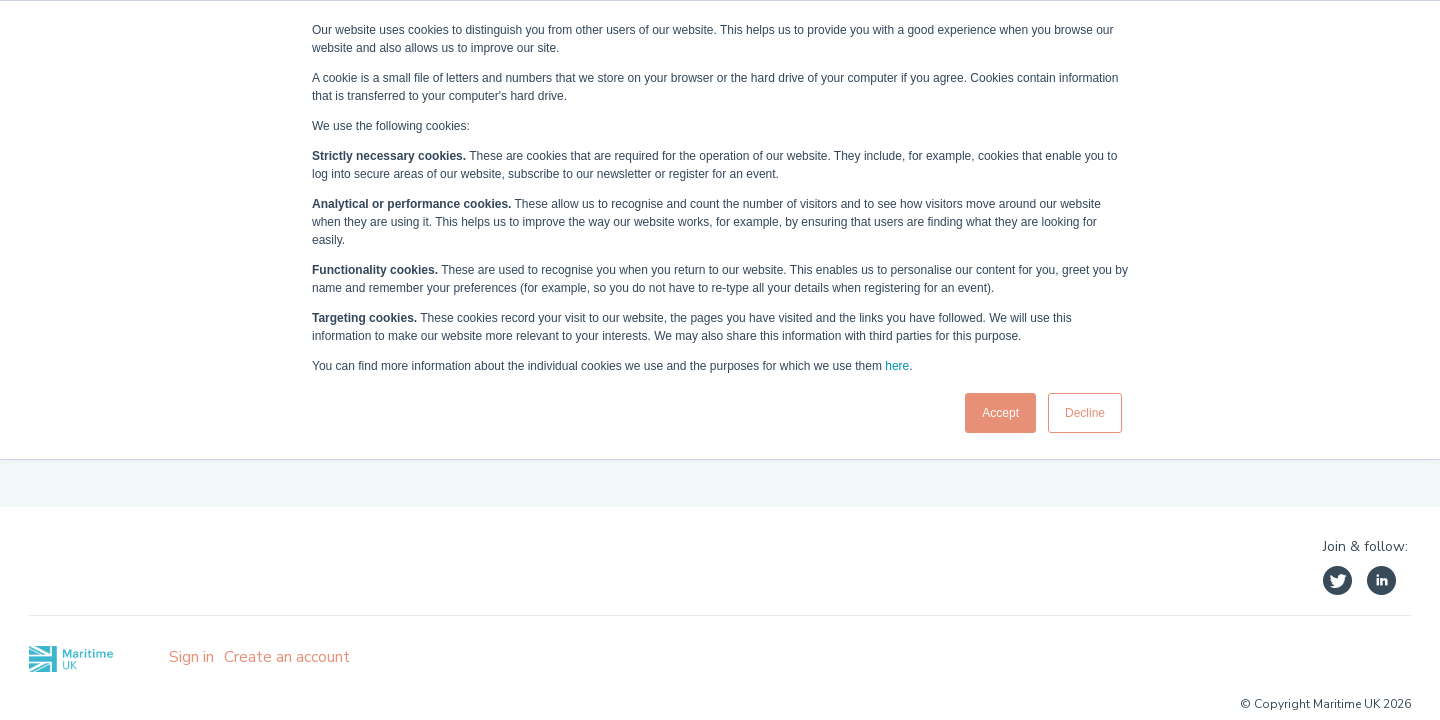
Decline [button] (1085, 413)
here (897, 366)
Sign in (191, 657)
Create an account (287, 657)
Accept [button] (1000, 413)
